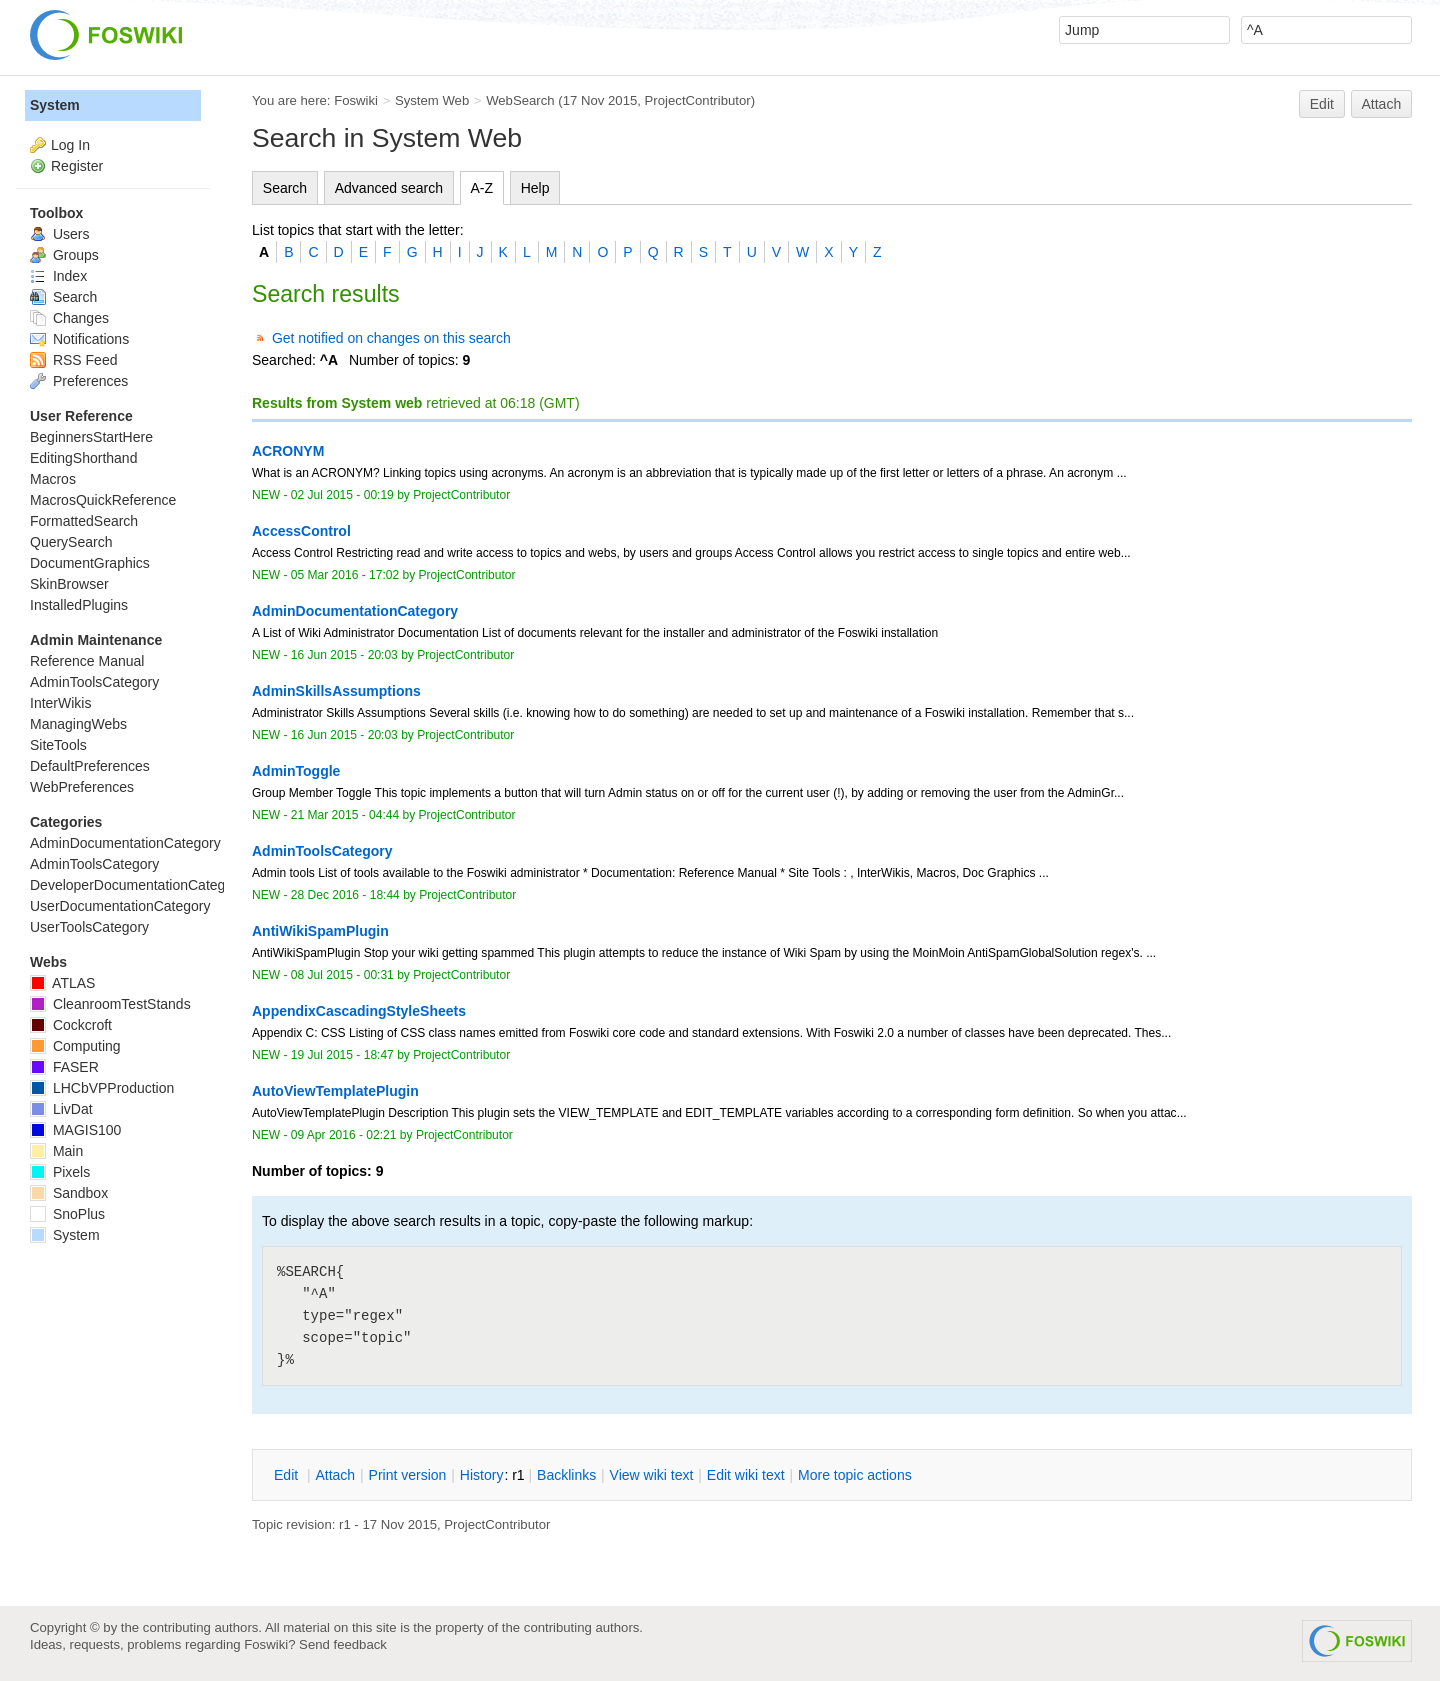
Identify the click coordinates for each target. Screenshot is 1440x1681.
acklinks (566, 1475)
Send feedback (343, 1644)
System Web (432, 100)
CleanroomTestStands (110, 1004)
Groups (64, 255)
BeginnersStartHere (91, 437)
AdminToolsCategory (94, 682)
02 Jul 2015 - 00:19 (342, 495)
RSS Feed (73, 360)
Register (77, 166)
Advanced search (389, 188)
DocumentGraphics (90, 563)
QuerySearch (71, 542)
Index (58, 276)
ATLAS (62, 983)
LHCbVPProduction (102, 1088)
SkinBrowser (69, 584)
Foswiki (356, 100)
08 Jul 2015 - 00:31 (342, 975)
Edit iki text (746, 1475)
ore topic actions (855, 1475)
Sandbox (69, 1193)
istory (482, 1475)
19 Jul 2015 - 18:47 (342, 1055)
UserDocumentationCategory (120, 906)
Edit (1322, 104)
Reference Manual (87, 661)
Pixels (60, 1172)
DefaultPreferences (90, 766)
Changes (69, 318)
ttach (335, 1475)
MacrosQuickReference (103, 500)
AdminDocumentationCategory (125, 843)
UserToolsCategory (89, 927)
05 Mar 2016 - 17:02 (345, 575)
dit (288, 1475)
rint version (408, 1475)
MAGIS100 (75, 1130)
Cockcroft (71, 1025)
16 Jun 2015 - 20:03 (344, 655)
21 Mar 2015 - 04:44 (345, 815)
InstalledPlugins (79, 605)
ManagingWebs (78, 724)
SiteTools (58, 745)
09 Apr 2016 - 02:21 (344, 1135)
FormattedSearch (84, 521)
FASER (64, 1067)
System (55, 105)
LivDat (61, 1109)
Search (285, 188)
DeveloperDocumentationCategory (137, 885)
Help (535, 188)
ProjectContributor (698, 100)
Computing (75, 1046)
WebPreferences (82, 787)
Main (56, 1151)
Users (59, 234)
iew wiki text (652, 1475)
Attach (1382, 104)
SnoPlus (67, 1214)
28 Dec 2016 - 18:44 (345, 895)
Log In (70, 145)
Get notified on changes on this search (391, 338)
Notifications (79, 339)
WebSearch (520, 100)
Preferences (79, 381)
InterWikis (60, 703)
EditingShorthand (83, 458)
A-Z (482, 188)
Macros (53, 479)
